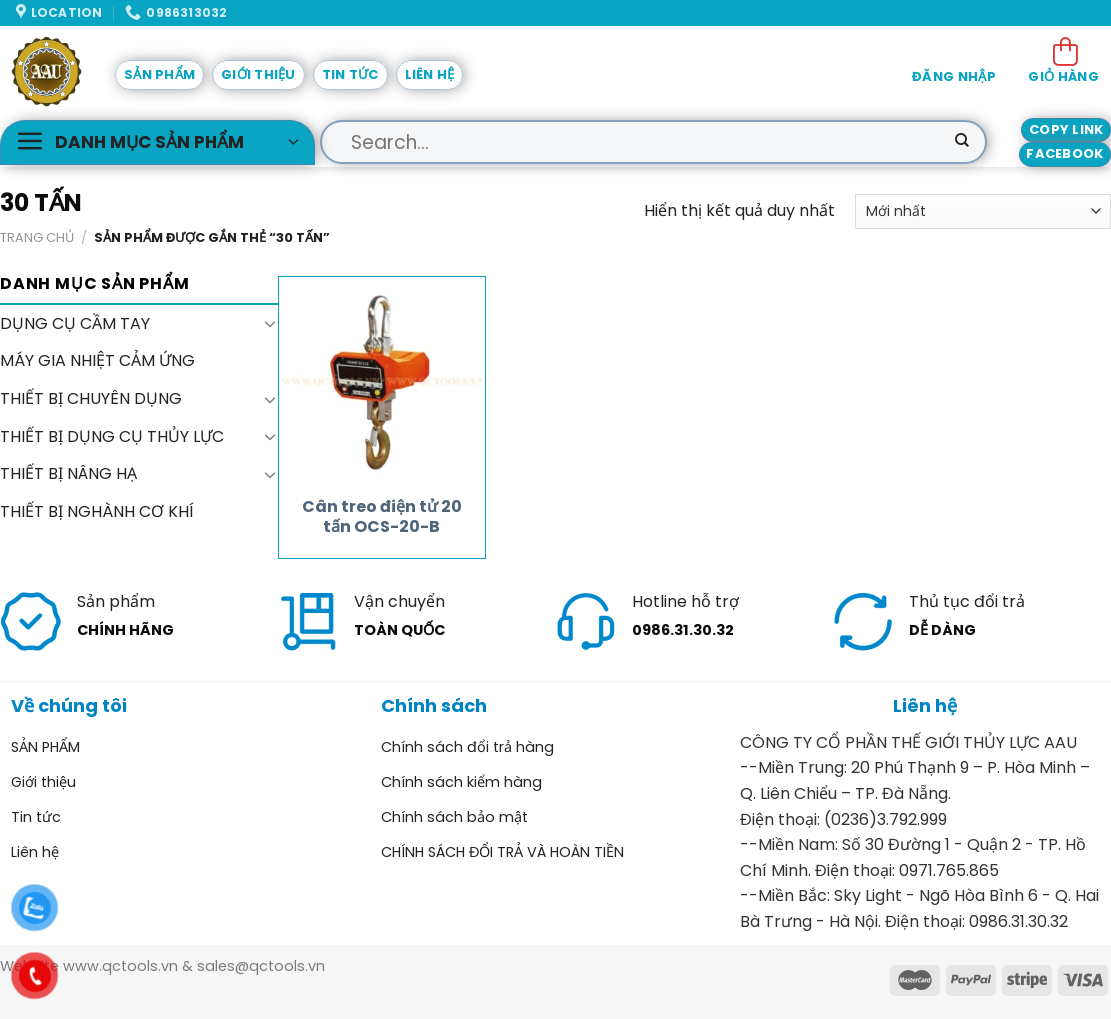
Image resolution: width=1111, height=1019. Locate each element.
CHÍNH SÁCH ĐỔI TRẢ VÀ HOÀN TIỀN (502, 852)
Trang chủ (37, 237)
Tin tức (350, 74)
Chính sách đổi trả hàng (467, 747)
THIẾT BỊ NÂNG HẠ (68, 473)
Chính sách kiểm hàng (461, 782)
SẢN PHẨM (159, 74)
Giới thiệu (258, 74)
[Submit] (962, 142)
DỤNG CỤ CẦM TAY (75, 323)
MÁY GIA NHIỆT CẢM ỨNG (97, 360)
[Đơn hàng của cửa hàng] (983, 211)
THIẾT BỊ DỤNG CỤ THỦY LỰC (112, 435)
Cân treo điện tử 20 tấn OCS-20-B (382, 518)
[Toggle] (270, 323)
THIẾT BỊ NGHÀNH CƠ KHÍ (97, 510)
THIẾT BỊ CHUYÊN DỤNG (91, 398)
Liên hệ (430, 74)
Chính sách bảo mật (454, 817)
